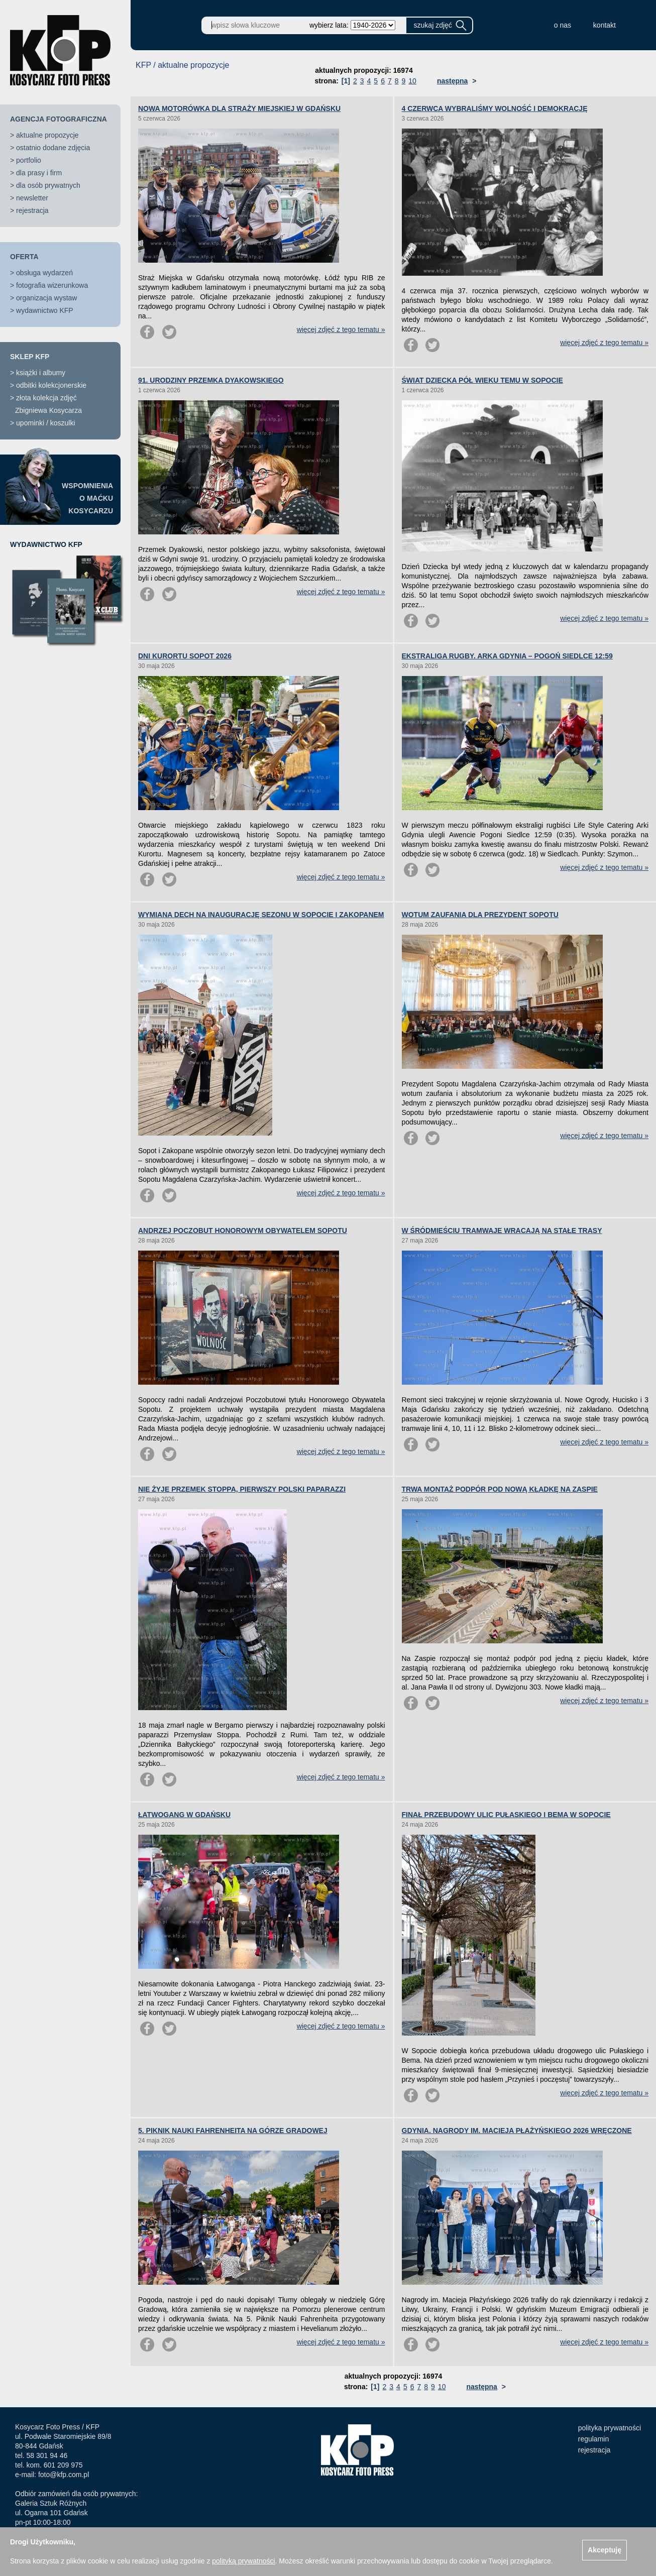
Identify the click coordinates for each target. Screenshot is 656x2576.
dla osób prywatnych (48, 185)
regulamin (593, 2439)
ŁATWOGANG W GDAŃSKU (184, 1815)
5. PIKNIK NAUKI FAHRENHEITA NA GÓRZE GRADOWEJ (232, 2130)
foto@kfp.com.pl (63, 2475)
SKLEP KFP (29, 357)
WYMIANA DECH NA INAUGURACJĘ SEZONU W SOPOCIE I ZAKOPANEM (261, 915)
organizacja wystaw (46, 298)
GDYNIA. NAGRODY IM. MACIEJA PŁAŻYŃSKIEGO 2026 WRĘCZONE (517, 2130)
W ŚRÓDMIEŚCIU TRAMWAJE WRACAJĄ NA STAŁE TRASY (502, 1230)
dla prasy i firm (39, 173)
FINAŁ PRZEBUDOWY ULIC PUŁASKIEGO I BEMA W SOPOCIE (506, 1815)
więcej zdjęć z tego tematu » (341, 329)
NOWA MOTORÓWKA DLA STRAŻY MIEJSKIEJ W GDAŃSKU (239, 108)
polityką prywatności (243, 2561)
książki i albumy (40, 373)
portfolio (28, 160)
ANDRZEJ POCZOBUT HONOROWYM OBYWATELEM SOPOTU (242, 1230)
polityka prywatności (609, 2428)
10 (412, 81)
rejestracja (32, 210)
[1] (346, 81)
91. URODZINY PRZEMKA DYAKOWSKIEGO (211, 380)
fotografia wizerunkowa (52, 285)
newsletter (32, 198)
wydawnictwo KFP (44, 310)
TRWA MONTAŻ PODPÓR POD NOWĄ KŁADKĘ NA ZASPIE (500, 1489)
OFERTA (24, 257)
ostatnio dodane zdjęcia (53, 148)
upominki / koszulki (45, 423)
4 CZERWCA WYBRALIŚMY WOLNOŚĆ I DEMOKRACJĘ (495, 108)
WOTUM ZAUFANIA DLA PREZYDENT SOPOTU (480, 915)
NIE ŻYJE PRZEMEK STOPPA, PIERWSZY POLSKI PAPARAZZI (242, 1489)
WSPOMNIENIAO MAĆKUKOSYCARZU (87, 498)
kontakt (604, 25)
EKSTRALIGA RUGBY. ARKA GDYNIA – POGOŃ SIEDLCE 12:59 (507, 656)
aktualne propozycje (47, 135)
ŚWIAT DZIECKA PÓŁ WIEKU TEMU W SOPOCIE (482, 380)
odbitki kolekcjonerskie (51, 385)
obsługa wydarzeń (44, 273)
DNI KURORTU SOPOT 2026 (185, 656)
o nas (562, 25)
